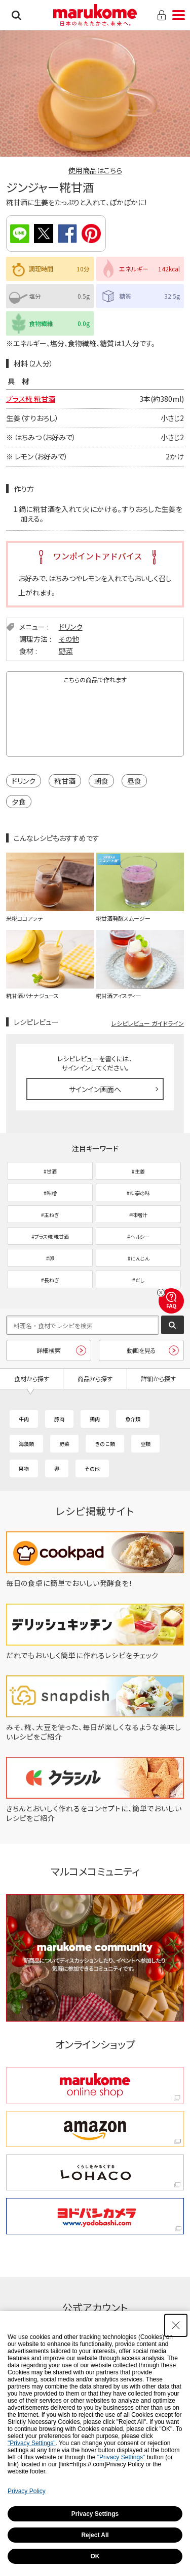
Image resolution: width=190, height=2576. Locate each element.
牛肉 (24, 1419)
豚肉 (59, 1419)
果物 (24, 1468)
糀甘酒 (64, 781)
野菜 (66, 651)
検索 (16, 15)
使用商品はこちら (95, 170)
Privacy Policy (27, 2491)
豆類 (145, 1443)
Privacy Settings (95, 2513)
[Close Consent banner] (176, 2325)
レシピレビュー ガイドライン (147, 1023)
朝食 (101, 781)
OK (95, 2556)
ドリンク (71, 627)
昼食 (134, 781)
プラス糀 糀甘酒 (30, 399)
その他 (69, 639)
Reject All (94, 2535)
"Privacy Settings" (32, 2443)
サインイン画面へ (95, 1089)
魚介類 (132, 1419)
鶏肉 (95, 1419)
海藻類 (26, 1443)
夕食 (19, 802)
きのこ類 (105, 1443)
